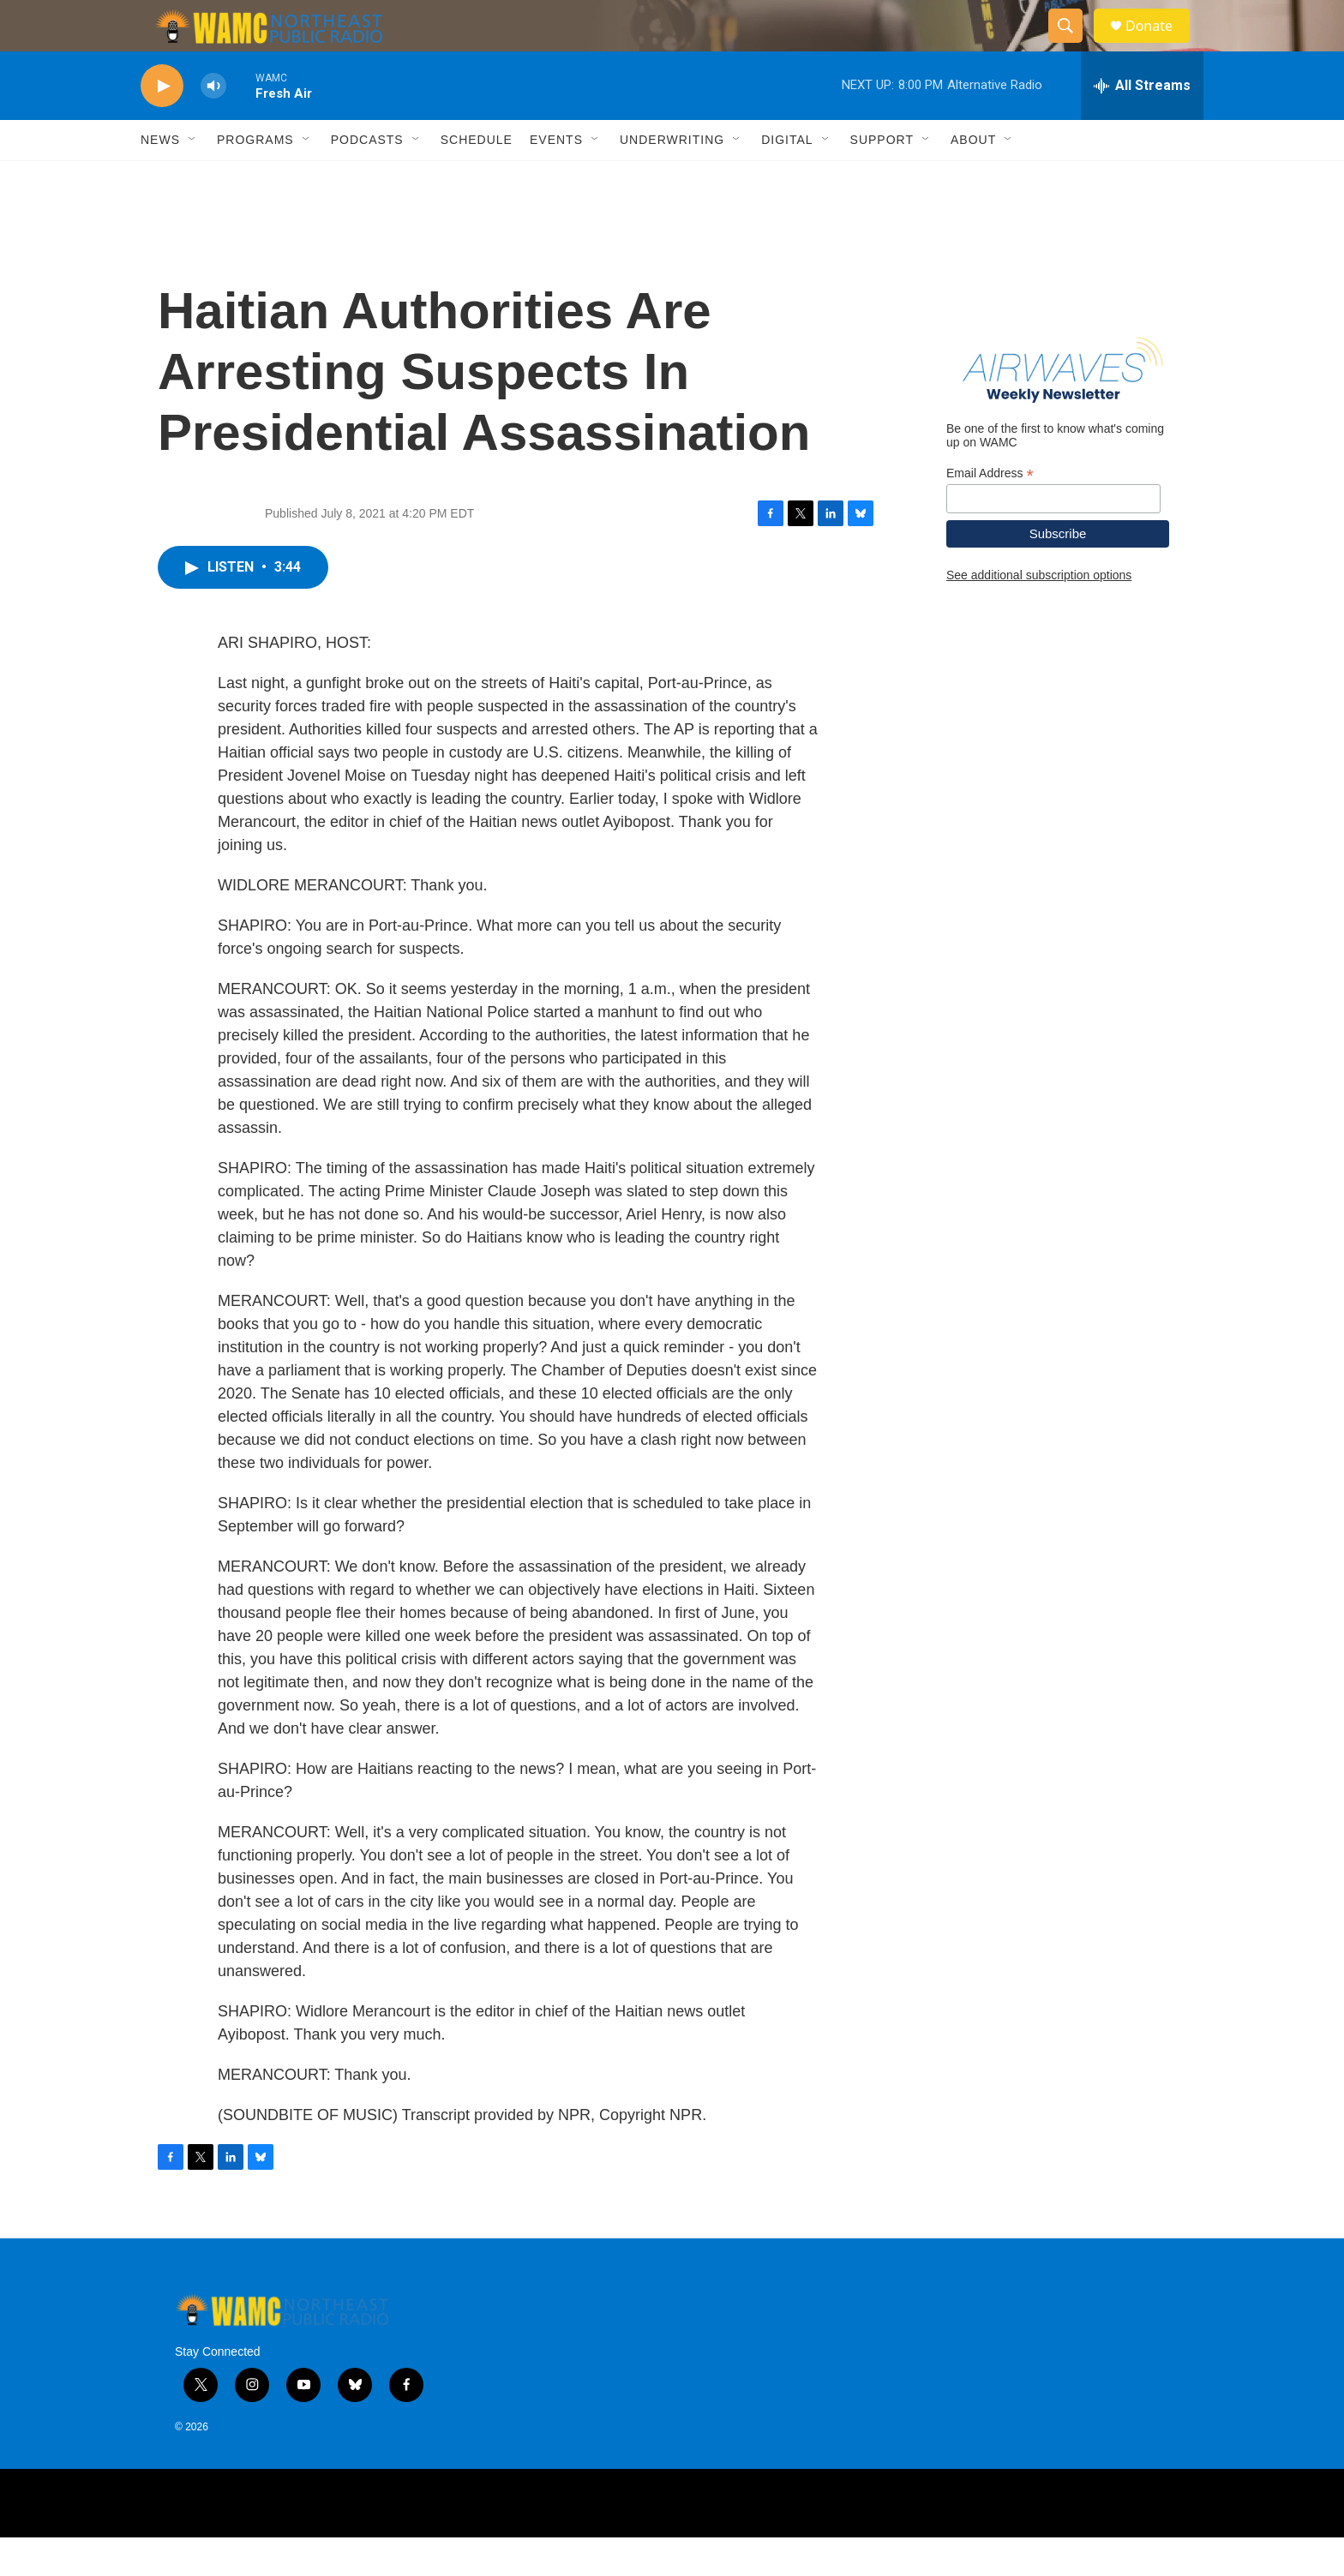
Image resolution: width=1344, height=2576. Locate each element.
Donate (1159, 45)
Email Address (990, 512)
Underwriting (672, 178)
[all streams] (1142, 124)
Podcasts (367, 178)
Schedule (477, 178)
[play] (162, 125)
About (973, 178)
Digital (787, 178)
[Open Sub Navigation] (193, 178)
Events (556, 178)
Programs (255, 178)
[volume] (213, 124)
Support (882, 178)
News (160, 178)
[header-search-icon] (1073, 45)
